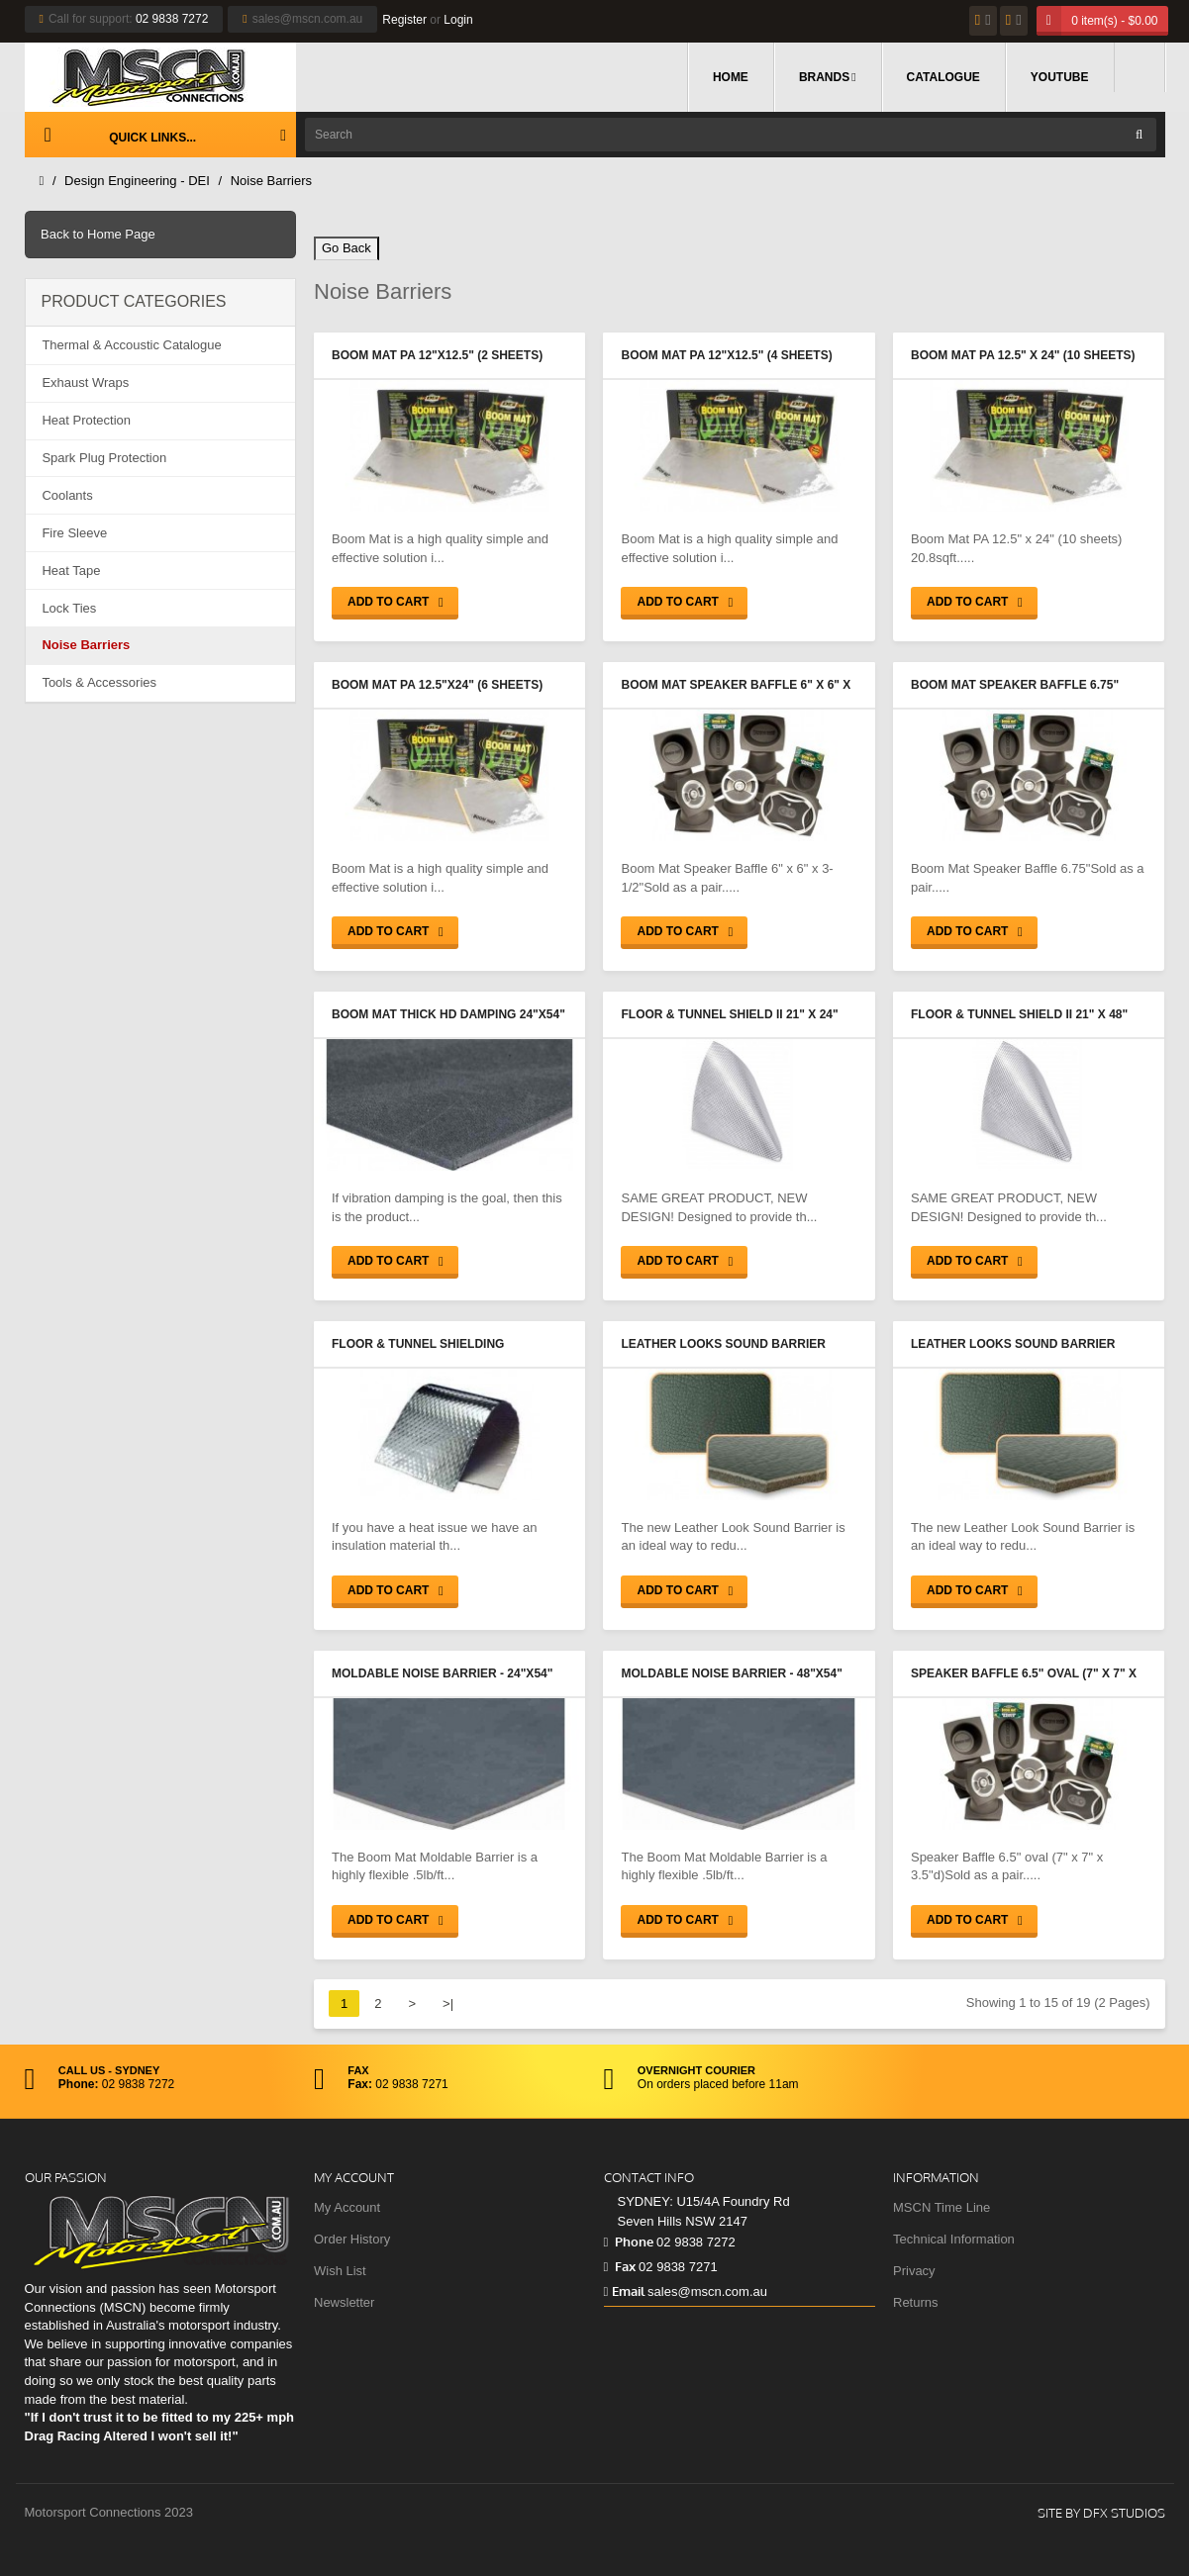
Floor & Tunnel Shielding (418, 1344)
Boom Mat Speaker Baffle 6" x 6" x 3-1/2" (735, 687)
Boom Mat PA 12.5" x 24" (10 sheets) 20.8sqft (1023, 357)
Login (458, 20)
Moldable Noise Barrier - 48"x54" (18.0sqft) (731, 1675)
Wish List (340, 2270)
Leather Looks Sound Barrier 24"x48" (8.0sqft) (723, 1346)
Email (624, 2291)
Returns (916, 2302)
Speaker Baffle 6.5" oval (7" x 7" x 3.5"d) (1024, 1675)
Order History (352, 2239)
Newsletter (344, 2302)
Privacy (914, 2270)
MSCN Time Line (941, 2207)
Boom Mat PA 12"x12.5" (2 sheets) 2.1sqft (437, 357)
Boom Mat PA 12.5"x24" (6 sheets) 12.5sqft (437, 687)
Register (404, 20)
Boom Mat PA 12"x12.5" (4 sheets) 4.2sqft (726, 357)
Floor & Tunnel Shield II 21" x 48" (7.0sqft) (1019, 1016)
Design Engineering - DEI (137, 180)
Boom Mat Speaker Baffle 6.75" (1015, 685)
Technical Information (954, 2239)
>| (448, 2003)
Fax (620, 2266)
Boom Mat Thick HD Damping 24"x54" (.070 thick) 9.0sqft (448, 1016)
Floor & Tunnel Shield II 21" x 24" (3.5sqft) (729, 1016)
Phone (628, 2241)
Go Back (346, 247)
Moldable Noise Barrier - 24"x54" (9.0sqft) (442, 1675)
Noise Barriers (271, 180)
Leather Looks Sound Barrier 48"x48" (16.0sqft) (1013, 1346)
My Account (347, 2207)
